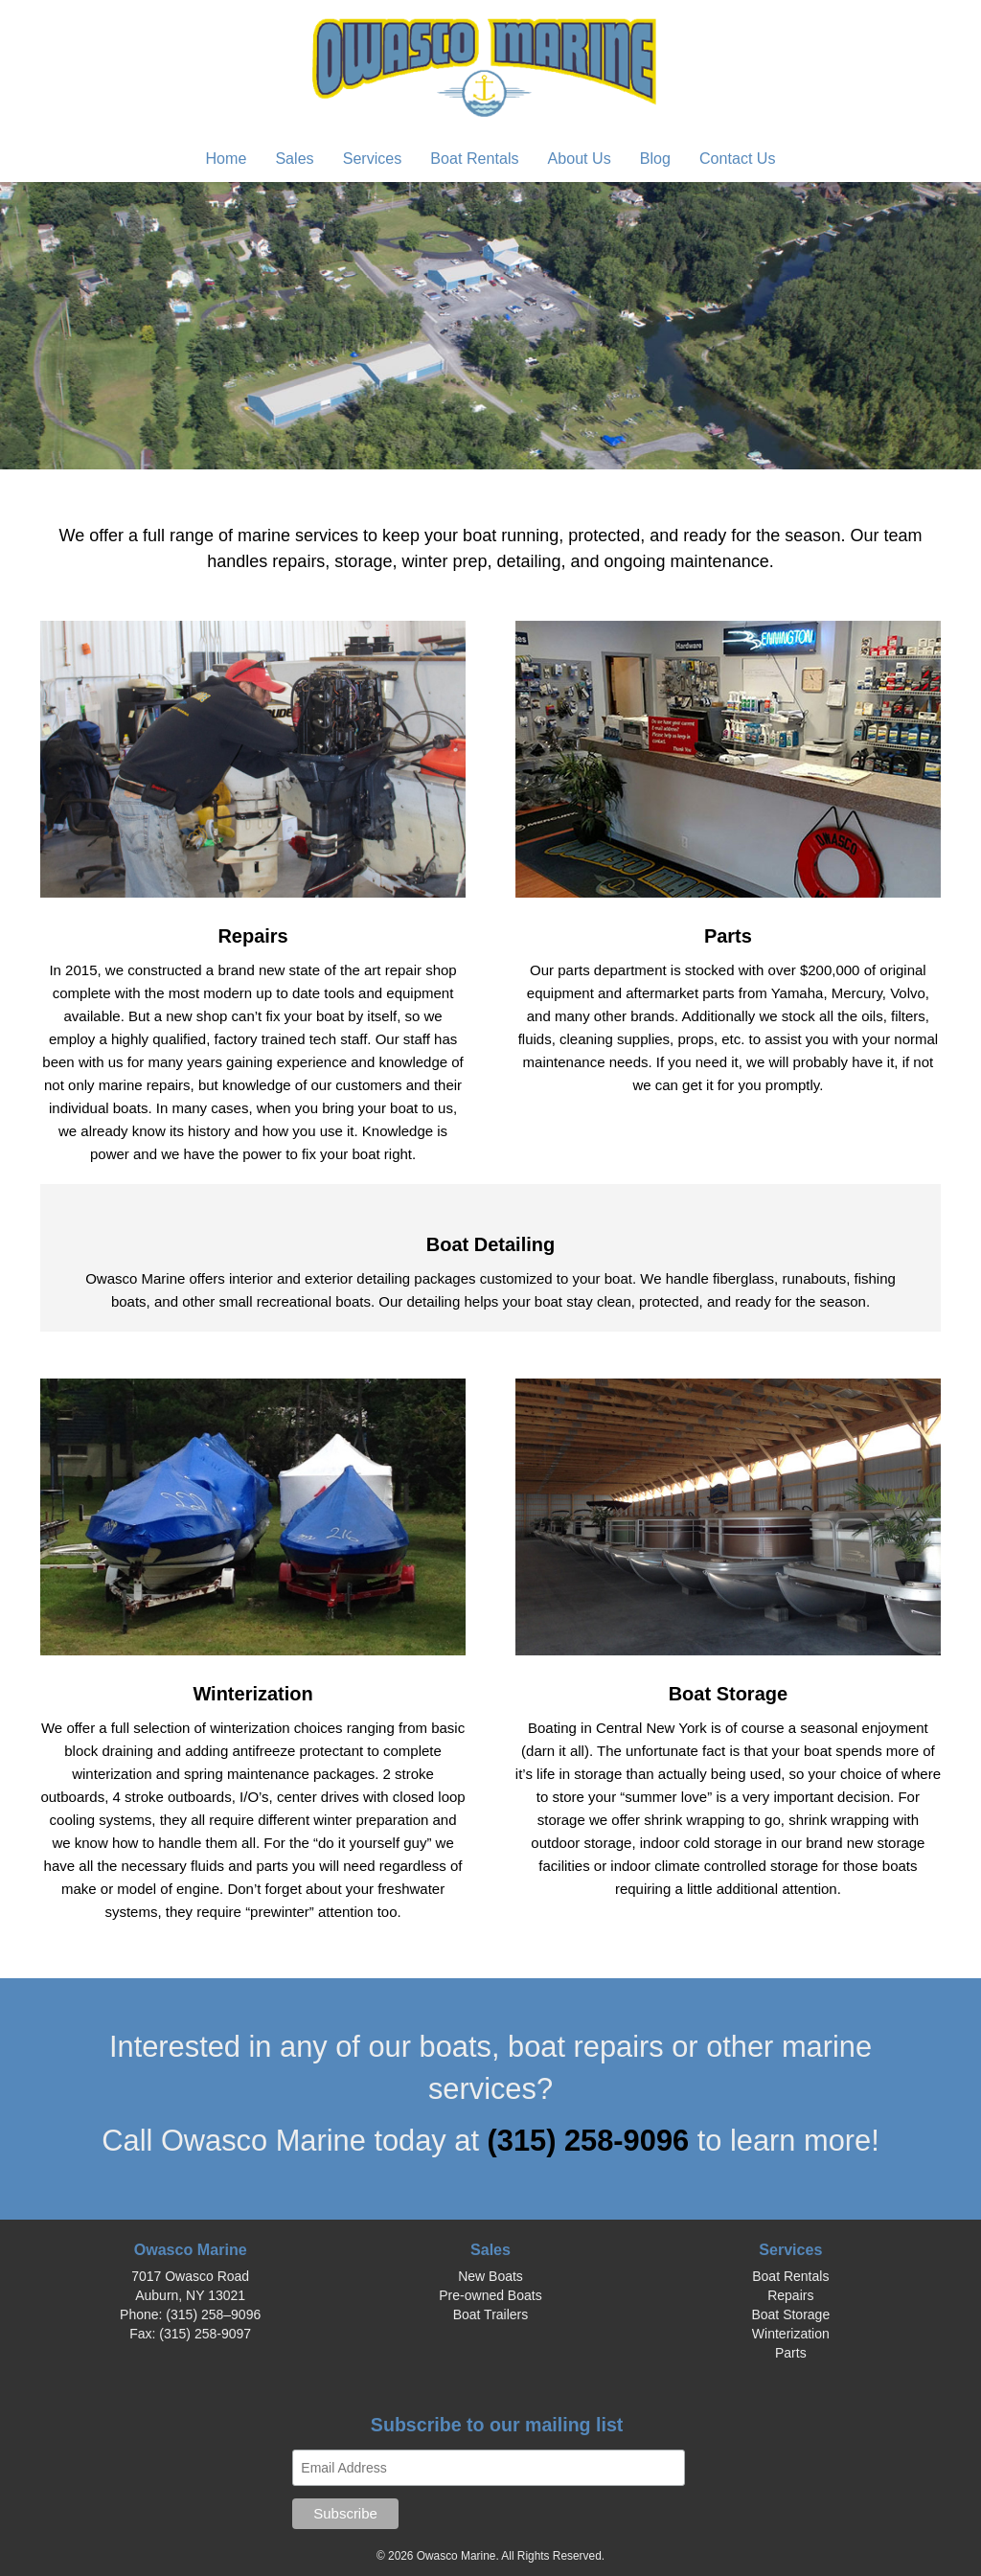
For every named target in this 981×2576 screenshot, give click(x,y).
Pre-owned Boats (490, 2295)
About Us (579, 158)
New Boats (490, 2276)
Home (225, 158)
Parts (791, 2352)
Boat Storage (790, 2314)
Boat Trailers (491, 2314)
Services (372, 158)
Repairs (790, 2295)
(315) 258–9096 (213, 2314)
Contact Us (737, 158)
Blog (655, 158)
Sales (294, 158)
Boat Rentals (474, 158)
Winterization (791, 2333)
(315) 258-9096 (592, 2140)
